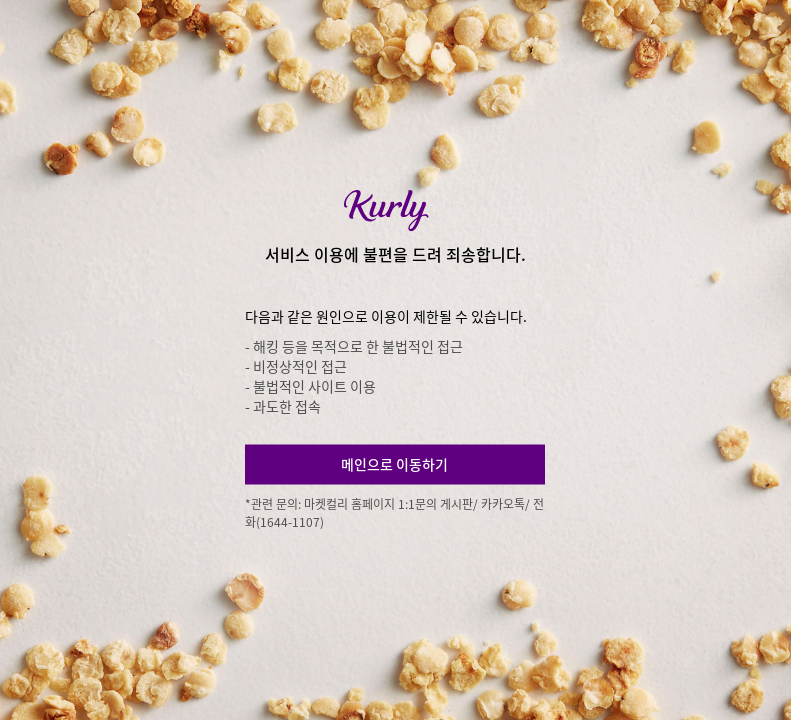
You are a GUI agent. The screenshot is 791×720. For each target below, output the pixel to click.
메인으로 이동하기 (394, 464)
